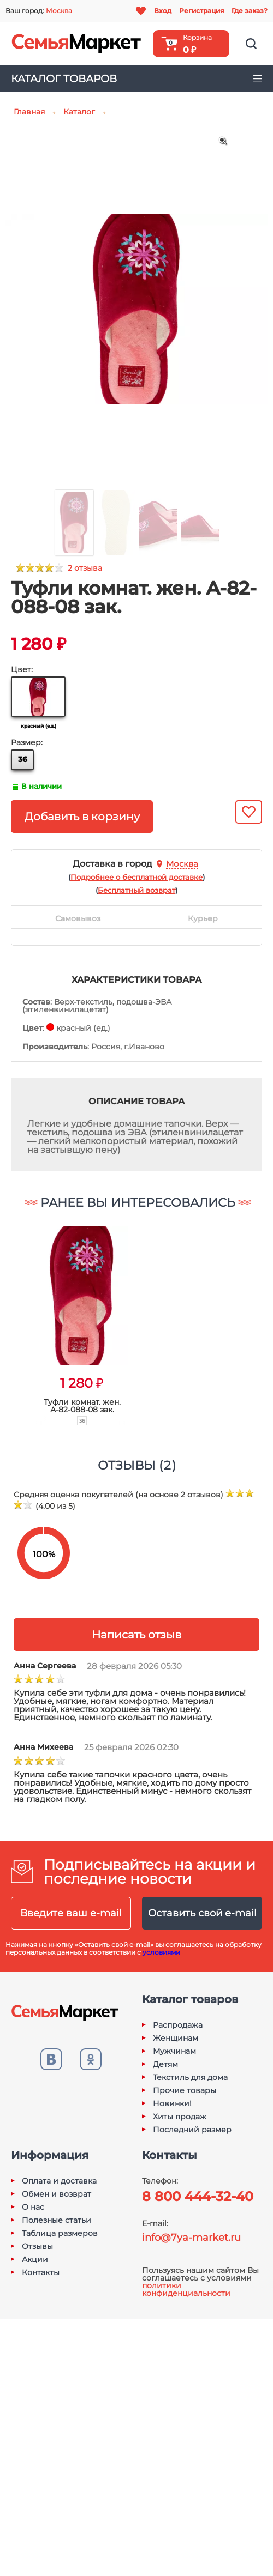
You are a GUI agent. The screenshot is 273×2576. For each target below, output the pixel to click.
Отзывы (37, 2246)
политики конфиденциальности (186, 2289)
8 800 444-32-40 (197, 2196)
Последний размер (192, 2129)
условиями (161, 1952)
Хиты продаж (179, 2116)
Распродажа (178, 2025)
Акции (35, 2259)
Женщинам (175, 2038)
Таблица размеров (60, 2233)
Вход (162, 11)
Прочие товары (184, 2090)
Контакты (41, 2272)
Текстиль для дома (190, 2077)
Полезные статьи (56, 2220)
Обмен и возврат (56, 2194)
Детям (165, 2064)
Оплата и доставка (59, 2181)
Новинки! (172, 2103)
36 (22, 759)
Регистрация (201, 11)
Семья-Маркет (76, 43)
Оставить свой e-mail (202, 1913)
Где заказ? (250, 11)
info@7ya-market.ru (191, 2238)
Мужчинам (174, 2051)
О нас (33, 2207)
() (136, 877)
